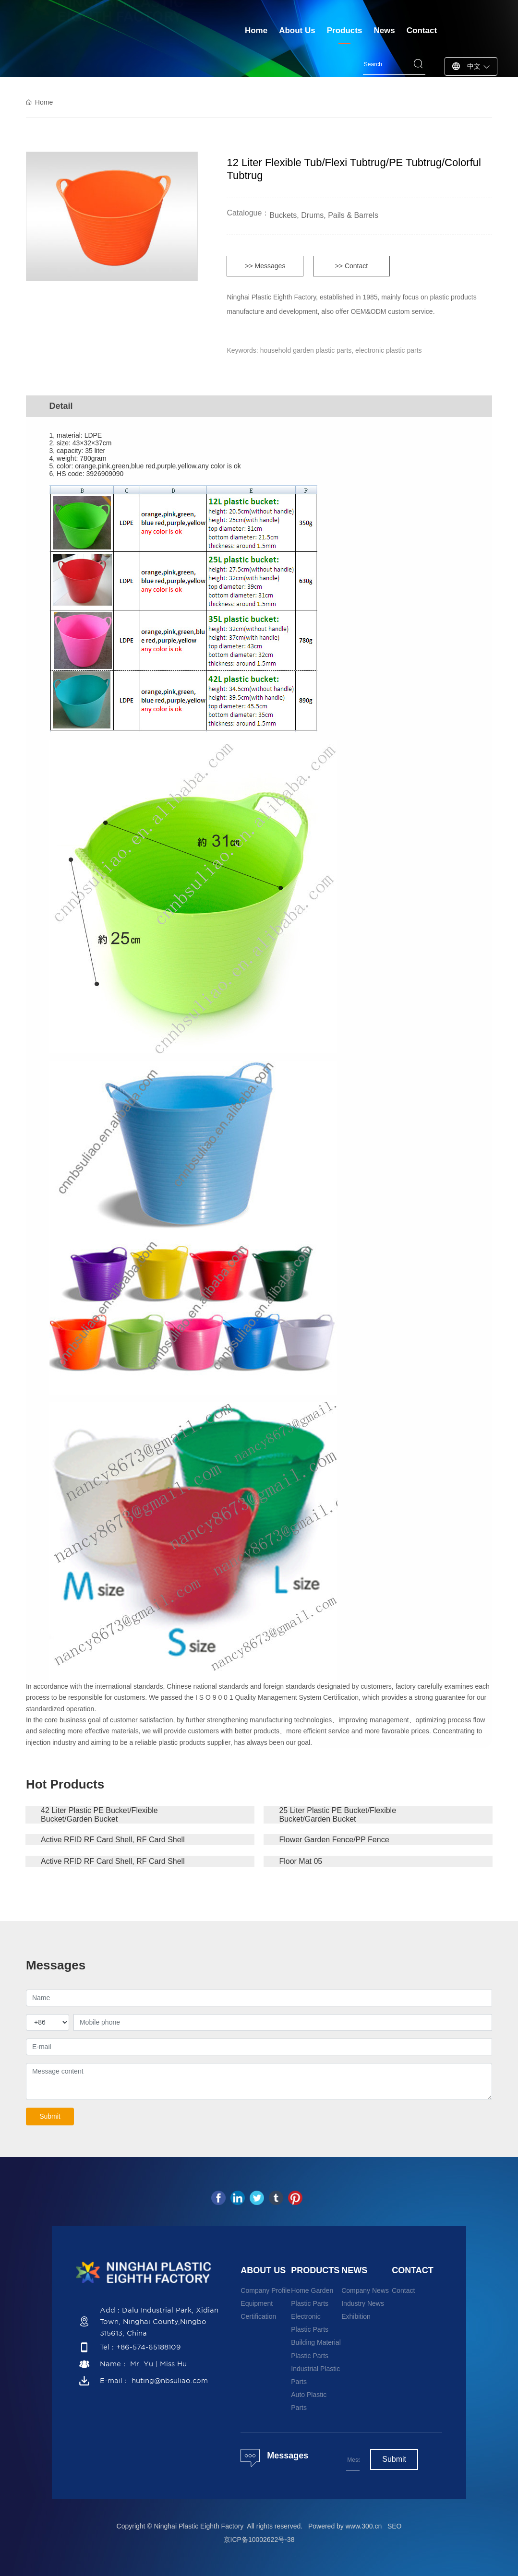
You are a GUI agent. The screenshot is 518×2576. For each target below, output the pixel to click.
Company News (365, 2290)
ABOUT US (263, 2270)
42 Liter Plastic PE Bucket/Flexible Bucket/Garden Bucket (99, 1814)
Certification (258, 2316)
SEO (394, 2526)
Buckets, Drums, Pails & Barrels (323, 215)
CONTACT (413, 2270)
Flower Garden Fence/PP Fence (334, 1840)
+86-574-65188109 (148, 2347)
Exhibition (356, 2316)
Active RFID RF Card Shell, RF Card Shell (113, 1840)
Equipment (257, 2303)
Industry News (362, 2303)
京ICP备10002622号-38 (259, 2539)
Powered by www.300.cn (345, 2526)
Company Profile (265, 2290)
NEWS (354, 2270)
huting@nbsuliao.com (170, 2381)
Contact (403, 2290)
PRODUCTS (315, 2270)
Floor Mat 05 (300, 1861)
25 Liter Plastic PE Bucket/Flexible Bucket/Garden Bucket (337, 1814)
